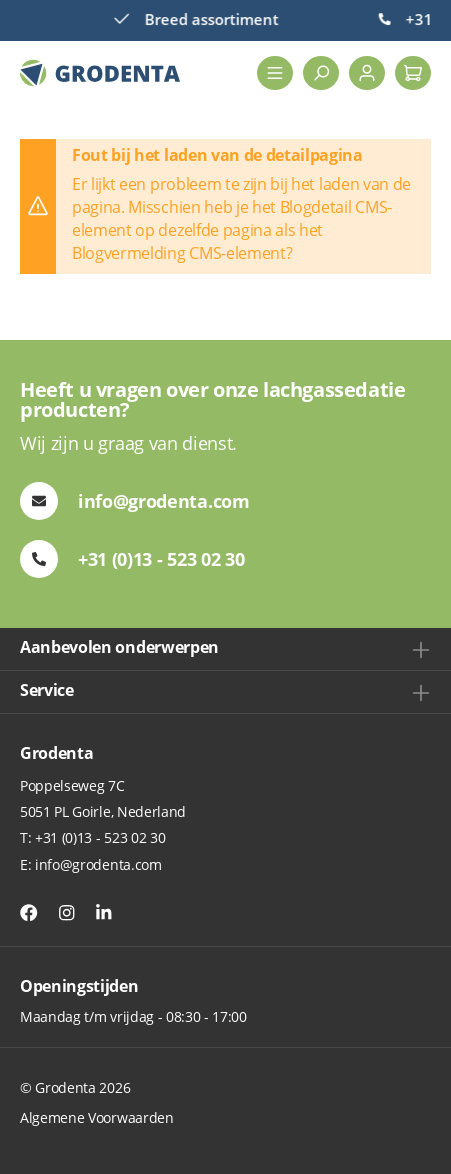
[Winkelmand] (413, 73)
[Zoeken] (321, 73)
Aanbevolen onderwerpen (119, 647)
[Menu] (275, 73)
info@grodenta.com (98, 864)
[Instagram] (67, 912)
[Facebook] (29, 912)
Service (47, 690)
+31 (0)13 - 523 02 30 (100, 837)
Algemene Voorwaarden (97, 1117)
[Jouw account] (367, 73)
